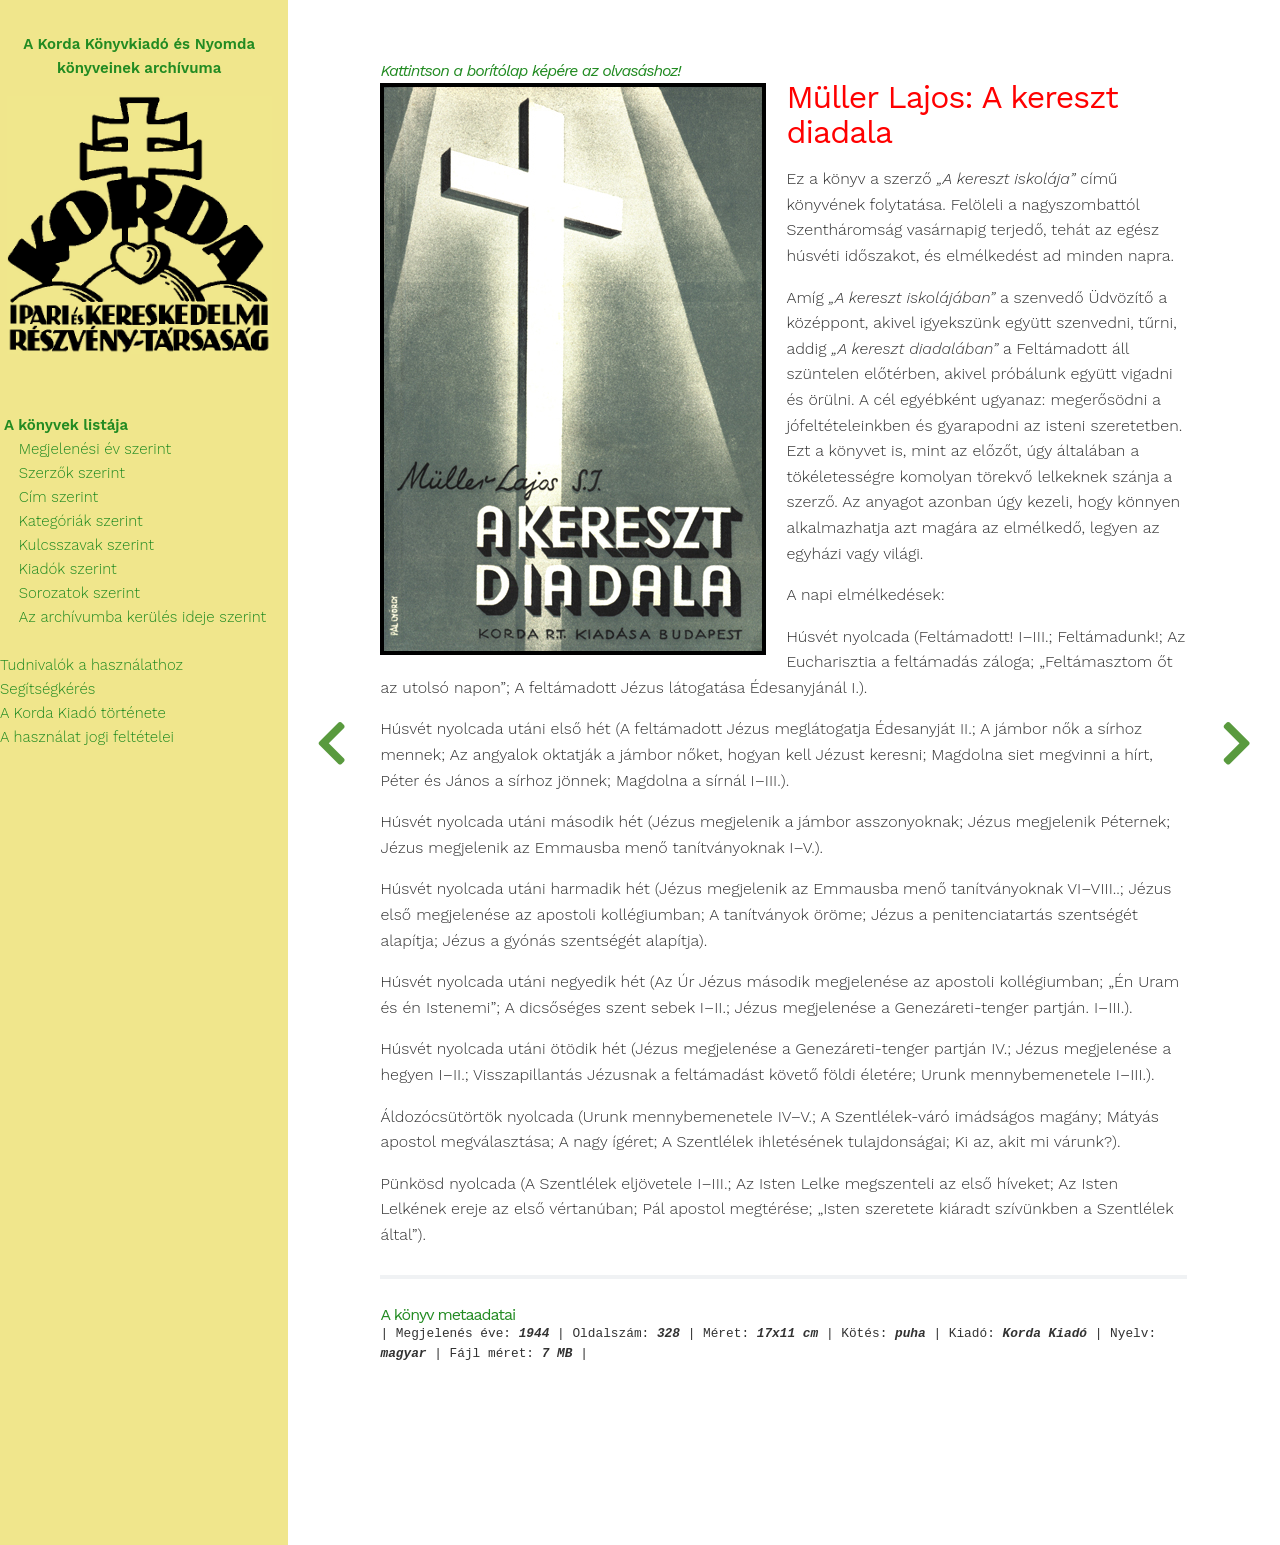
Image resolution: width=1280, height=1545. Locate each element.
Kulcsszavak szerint (81, 548)
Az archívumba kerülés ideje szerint (138, 620)
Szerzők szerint (67, 476)
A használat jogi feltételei (91, 740)
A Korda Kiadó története (87, 716)
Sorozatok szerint (74, 596)
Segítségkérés (52, 692)
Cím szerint (54, 500)
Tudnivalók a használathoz (96, 668)
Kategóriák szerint (76, 524)
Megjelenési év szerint (90, 452)
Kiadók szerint (63, 572)
